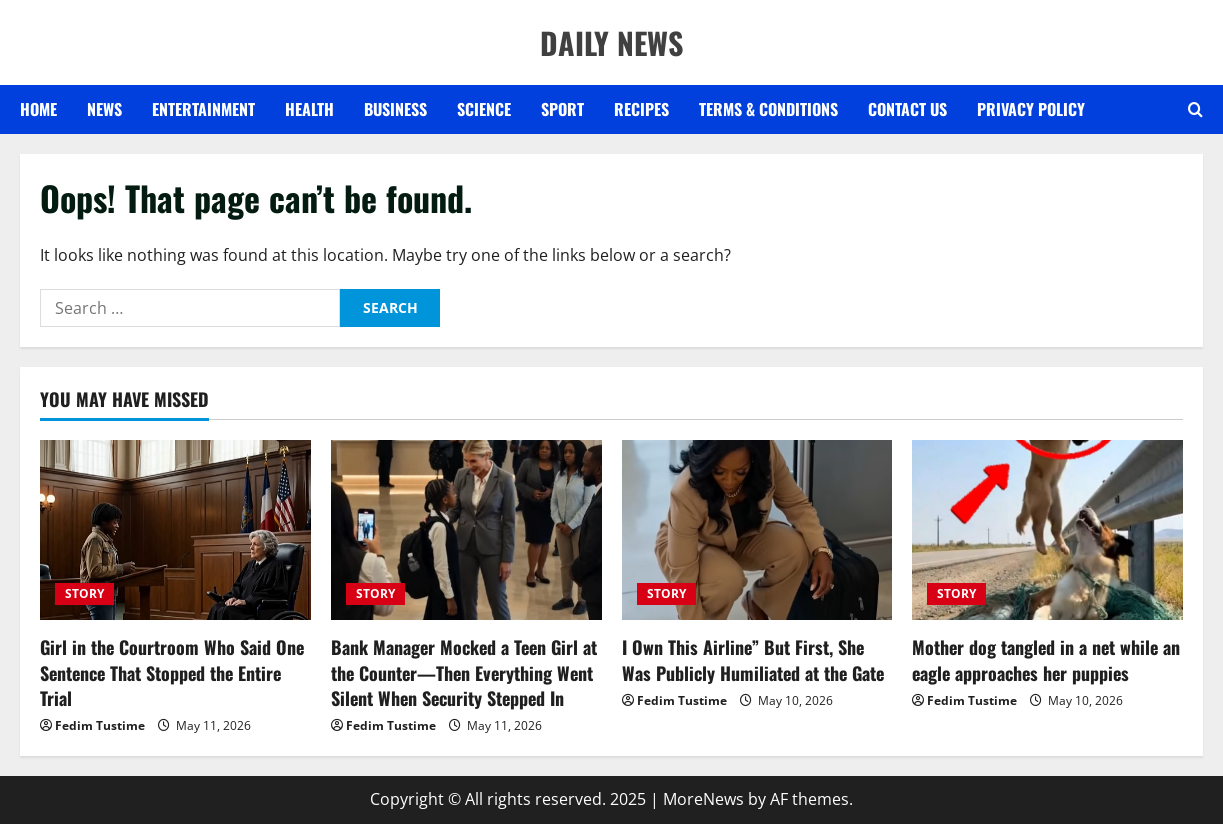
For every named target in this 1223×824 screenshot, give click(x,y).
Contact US (907, 109)
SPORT (562, 109)
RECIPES (641, 109)
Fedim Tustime (100, 725)
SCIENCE (484, 109)
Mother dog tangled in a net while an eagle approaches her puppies (1046, 659)
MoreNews (703, 799)
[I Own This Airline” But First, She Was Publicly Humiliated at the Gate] (757, 530)
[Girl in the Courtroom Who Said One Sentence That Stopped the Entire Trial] (175, 530)
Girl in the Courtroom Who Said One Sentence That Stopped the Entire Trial (172, 672)
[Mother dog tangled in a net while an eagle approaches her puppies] (1047, 530)
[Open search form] (1195, 110)
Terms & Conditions (768, 109)
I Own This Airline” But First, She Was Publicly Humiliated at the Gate (753, 659)
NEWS (104, 109)
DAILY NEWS (611, 42)
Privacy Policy (1031, 109)
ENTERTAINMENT (203, 109)
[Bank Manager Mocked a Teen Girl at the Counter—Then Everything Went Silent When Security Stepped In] (466, 530)
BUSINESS (395, 109)
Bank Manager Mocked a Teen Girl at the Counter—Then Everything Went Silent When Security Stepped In (464, 672)
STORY (84, 593)
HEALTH (309, 109)
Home (38, 109)
